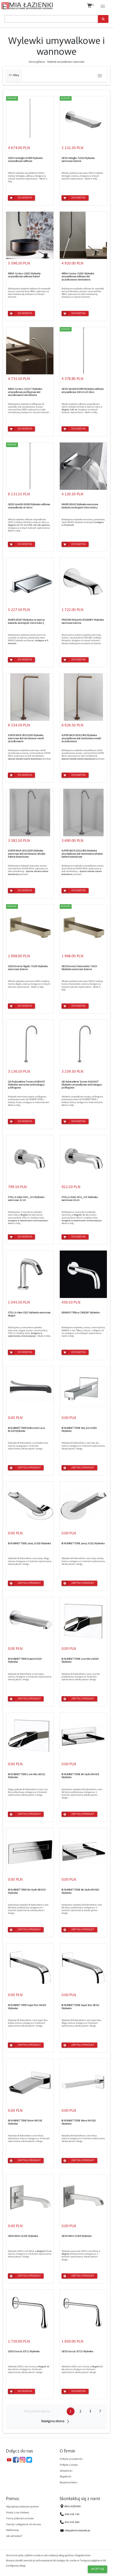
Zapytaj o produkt (24, 1467)
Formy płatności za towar (20, 2518)
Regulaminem (83, 2555)
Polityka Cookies (69, 2465)
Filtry (14, 75)
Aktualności (66, 2471)
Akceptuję (97, 2569)
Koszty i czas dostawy (17, 2512)
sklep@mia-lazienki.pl (78, 2530)
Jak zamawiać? (14, 2536)
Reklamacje (12, 2530)
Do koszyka (20, 197)
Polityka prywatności (71, 2459)
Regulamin (65, 2476)
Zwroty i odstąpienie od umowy (23, 2524)
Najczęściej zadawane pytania (22, 2506)
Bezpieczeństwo (68, 2482)
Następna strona (52, 2421)
